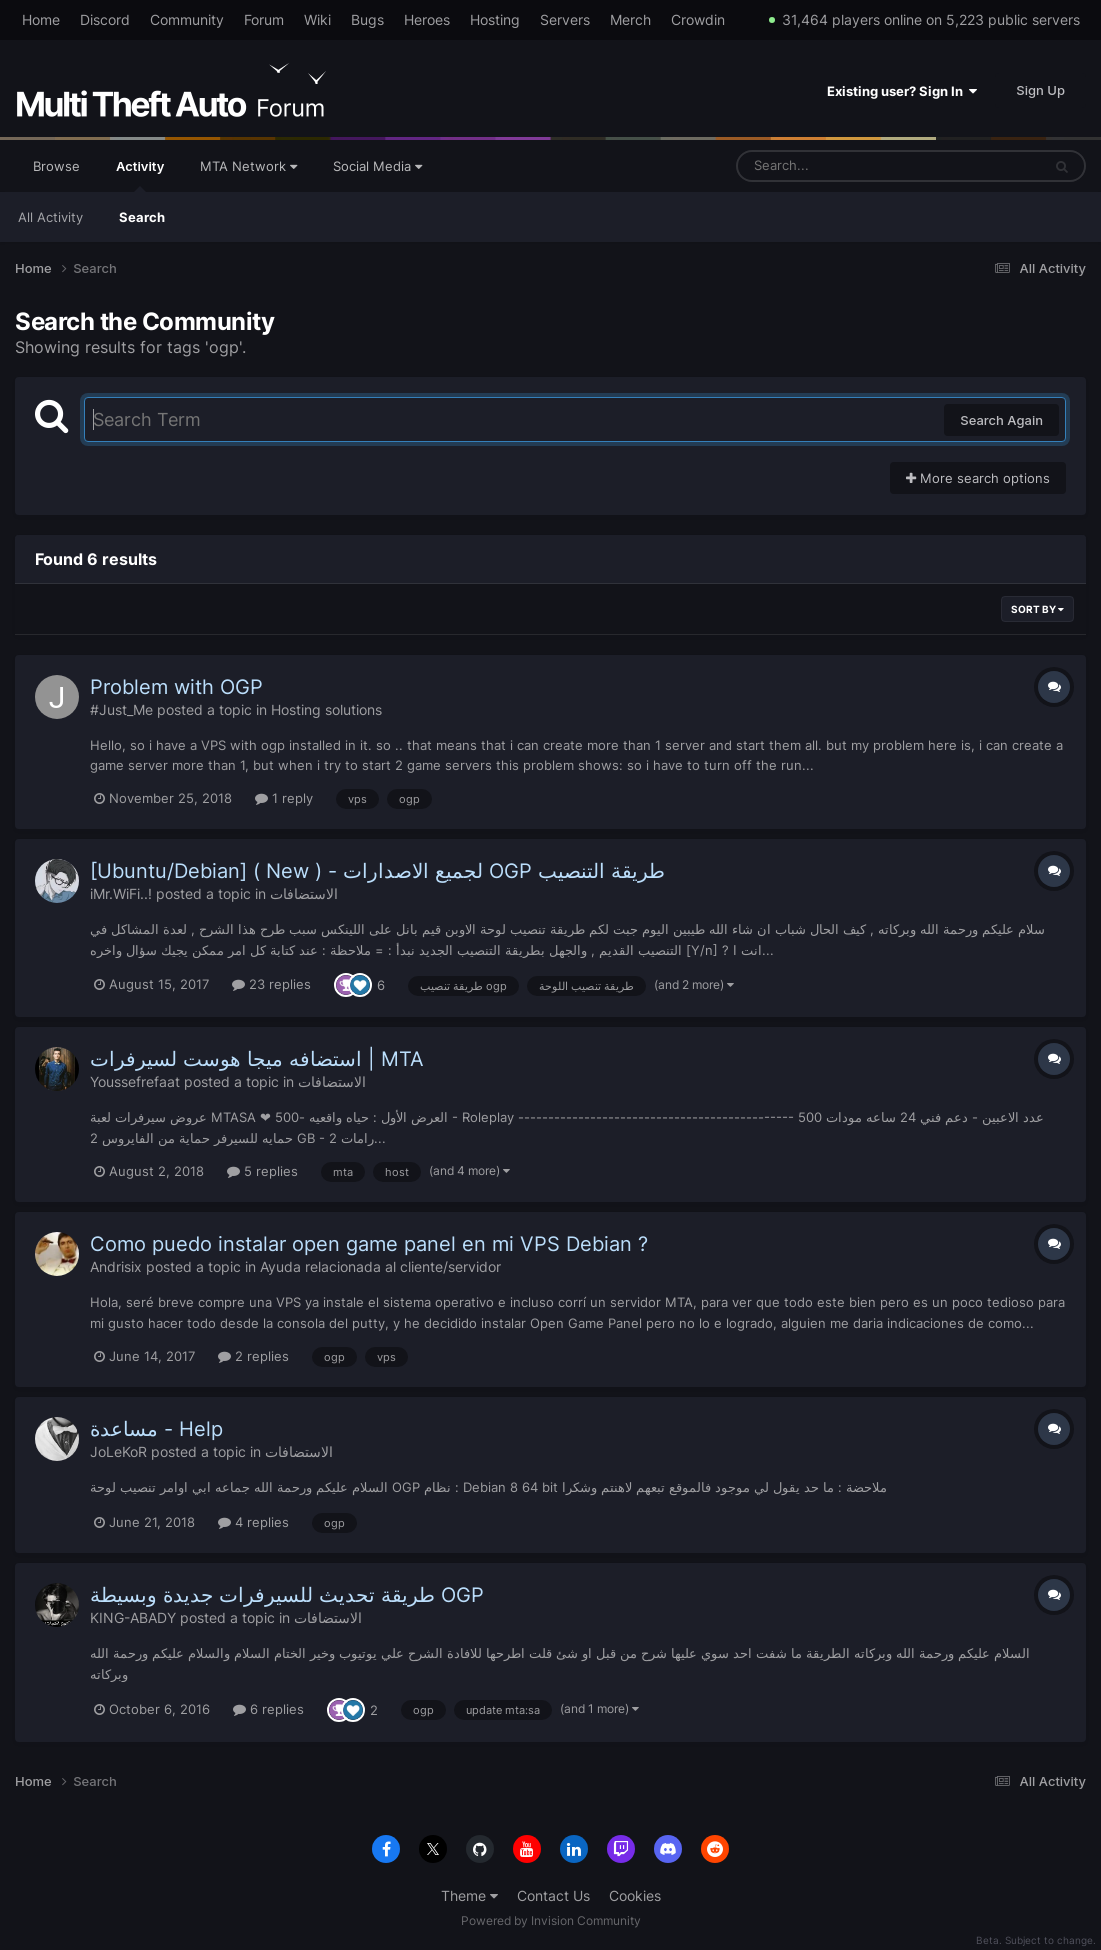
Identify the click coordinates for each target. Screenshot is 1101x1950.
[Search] (836, 166)
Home (41, 19)
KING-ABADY (133, 1617)
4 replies (253, 1522)
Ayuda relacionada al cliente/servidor (380, 1266)
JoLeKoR (118, 1451)
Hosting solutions (326, 709)
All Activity (50, 217)
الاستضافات (304, 893)
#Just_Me (121, 709)
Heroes (427, 19)
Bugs (367, 19)
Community (187, 19)
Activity (140, 175)
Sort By (1037, 609)
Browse (56, 166)
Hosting (495, 19)
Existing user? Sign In (902, 91)
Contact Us (553, 1895)
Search (142, 217)
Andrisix (116, 1266)
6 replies (268, 1709)
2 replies (253, 1356)
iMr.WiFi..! (121, 893)
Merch (630, 19)
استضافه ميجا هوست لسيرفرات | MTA (257, 1059)
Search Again (1001, 420)
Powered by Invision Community (551, 1920)
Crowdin (698, 19)
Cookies (635, 1895)
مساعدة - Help (156, 1429)
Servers (565, 19)
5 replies (262, 1171)
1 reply (284, 798)
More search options (978, 478)
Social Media (377, 166)
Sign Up (1040, 90)
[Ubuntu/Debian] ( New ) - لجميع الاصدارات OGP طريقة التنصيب (377, 871)
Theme (469, 1895)
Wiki (317, 19)
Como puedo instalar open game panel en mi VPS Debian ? (369, 1244)
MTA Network (248, 166)
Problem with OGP (176, 687)
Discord (105, 19)
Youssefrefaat (135, 1081)
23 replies (271, 984)
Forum (264, 19)
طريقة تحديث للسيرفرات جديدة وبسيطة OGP (287, 1595)
